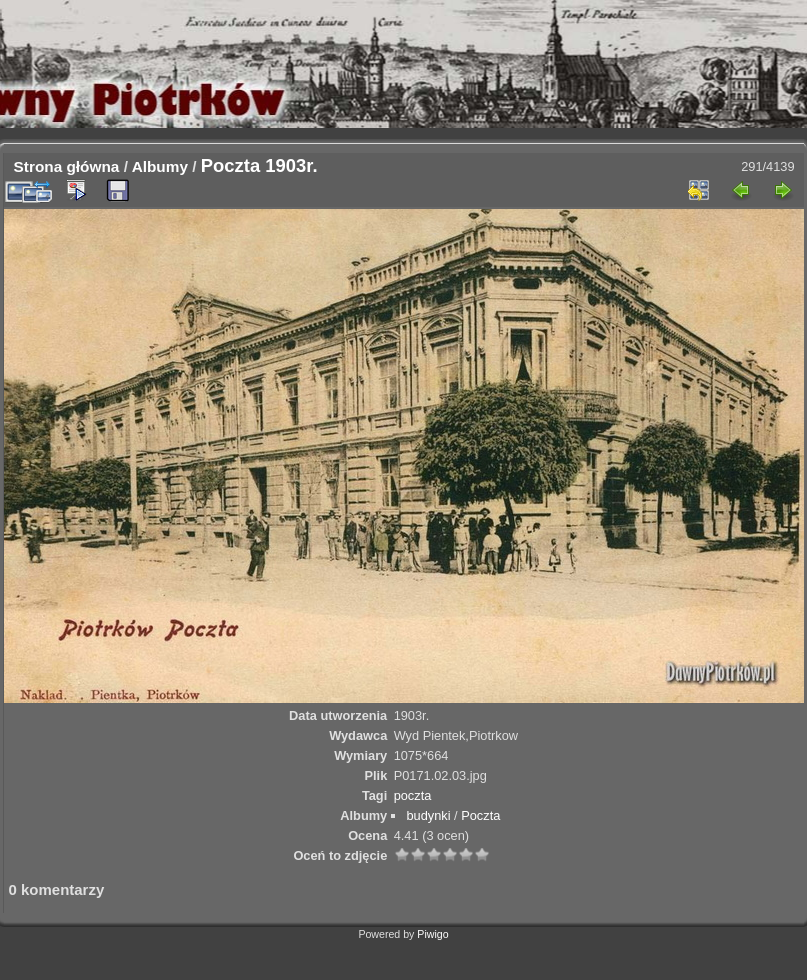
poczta (413, 795)
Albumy (160, 166)
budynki (428, 815)
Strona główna (67, 166)
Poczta (480, 815)
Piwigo (432, 934)
